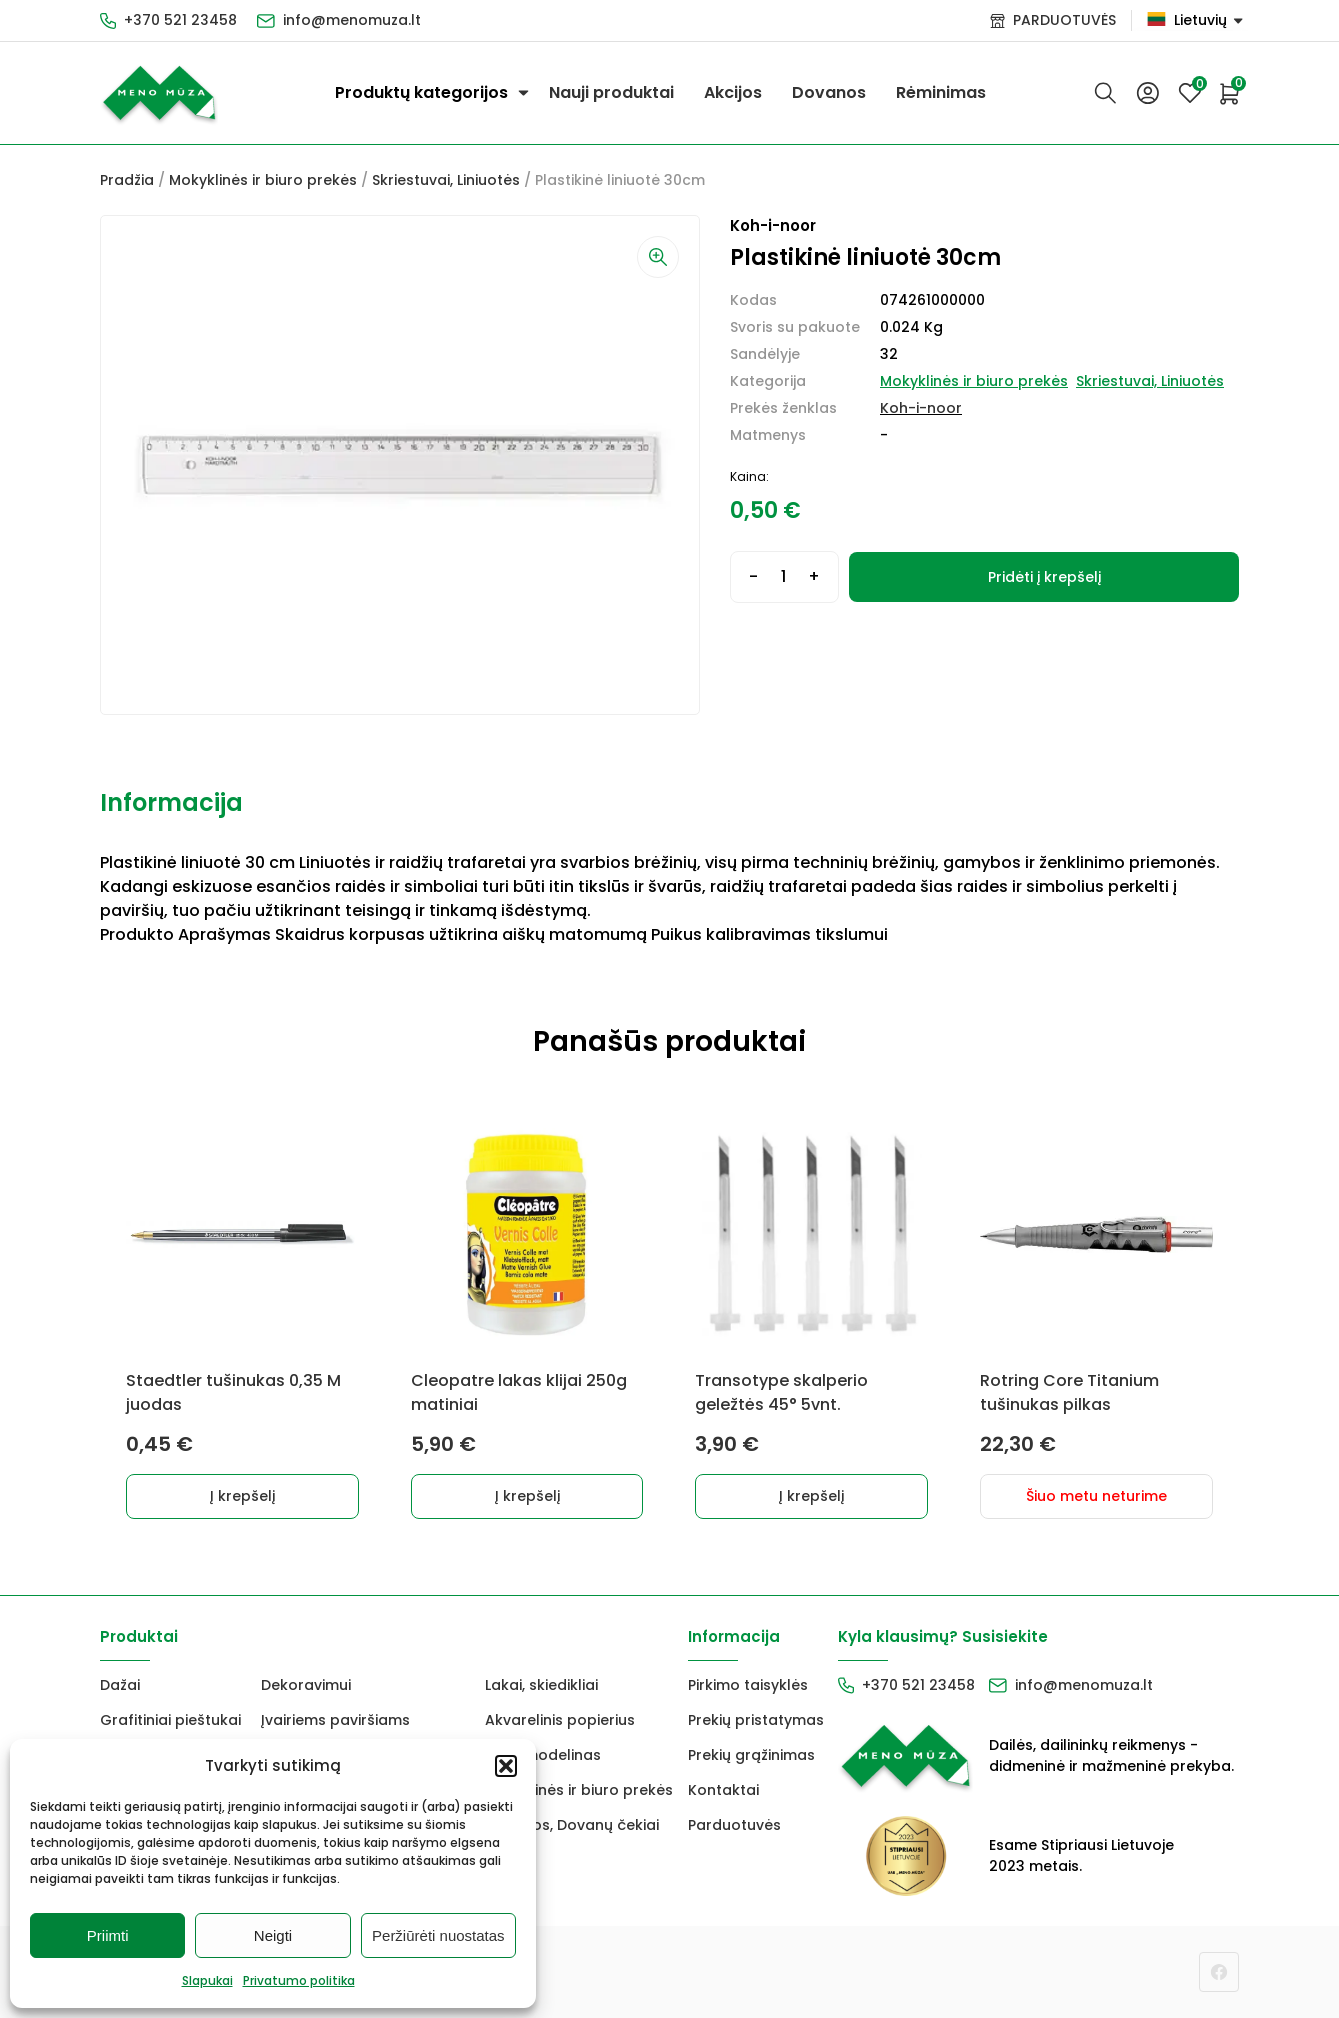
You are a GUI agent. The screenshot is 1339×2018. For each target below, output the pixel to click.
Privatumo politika (299, 1980)
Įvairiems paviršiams (335, 1720)
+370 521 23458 (180, 20)
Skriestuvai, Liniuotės (446, 180)
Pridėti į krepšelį (1044, 577)
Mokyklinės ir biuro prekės (263, 180)
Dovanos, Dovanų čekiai (572, 1825)
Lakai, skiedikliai (541, 1685)
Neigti (273, 1935)
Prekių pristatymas (756, 1720)
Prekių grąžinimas (751, 1755)
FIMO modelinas (543, 1755)
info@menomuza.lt (352, 20)
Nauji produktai (611, 92)
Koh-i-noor (921, 408)
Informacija (171, 802)
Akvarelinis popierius (560, 1720)
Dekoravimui (306, 1685)
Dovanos (829, 92)
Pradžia (127, 180)
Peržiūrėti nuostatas (438, 1935)
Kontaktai (723, 1790)
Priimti (108, 1935)
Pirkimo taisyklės (748, 1685)
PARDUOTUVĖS (1064, 20)
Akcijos (733, 92)
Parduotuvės (734, 1825)
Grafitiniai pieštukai (170, 1720)
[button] (506, 1766)
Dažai (120, 1685)
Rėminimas (941, 92)
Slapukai (207, 1980)
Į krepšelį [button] (242, 1496)
